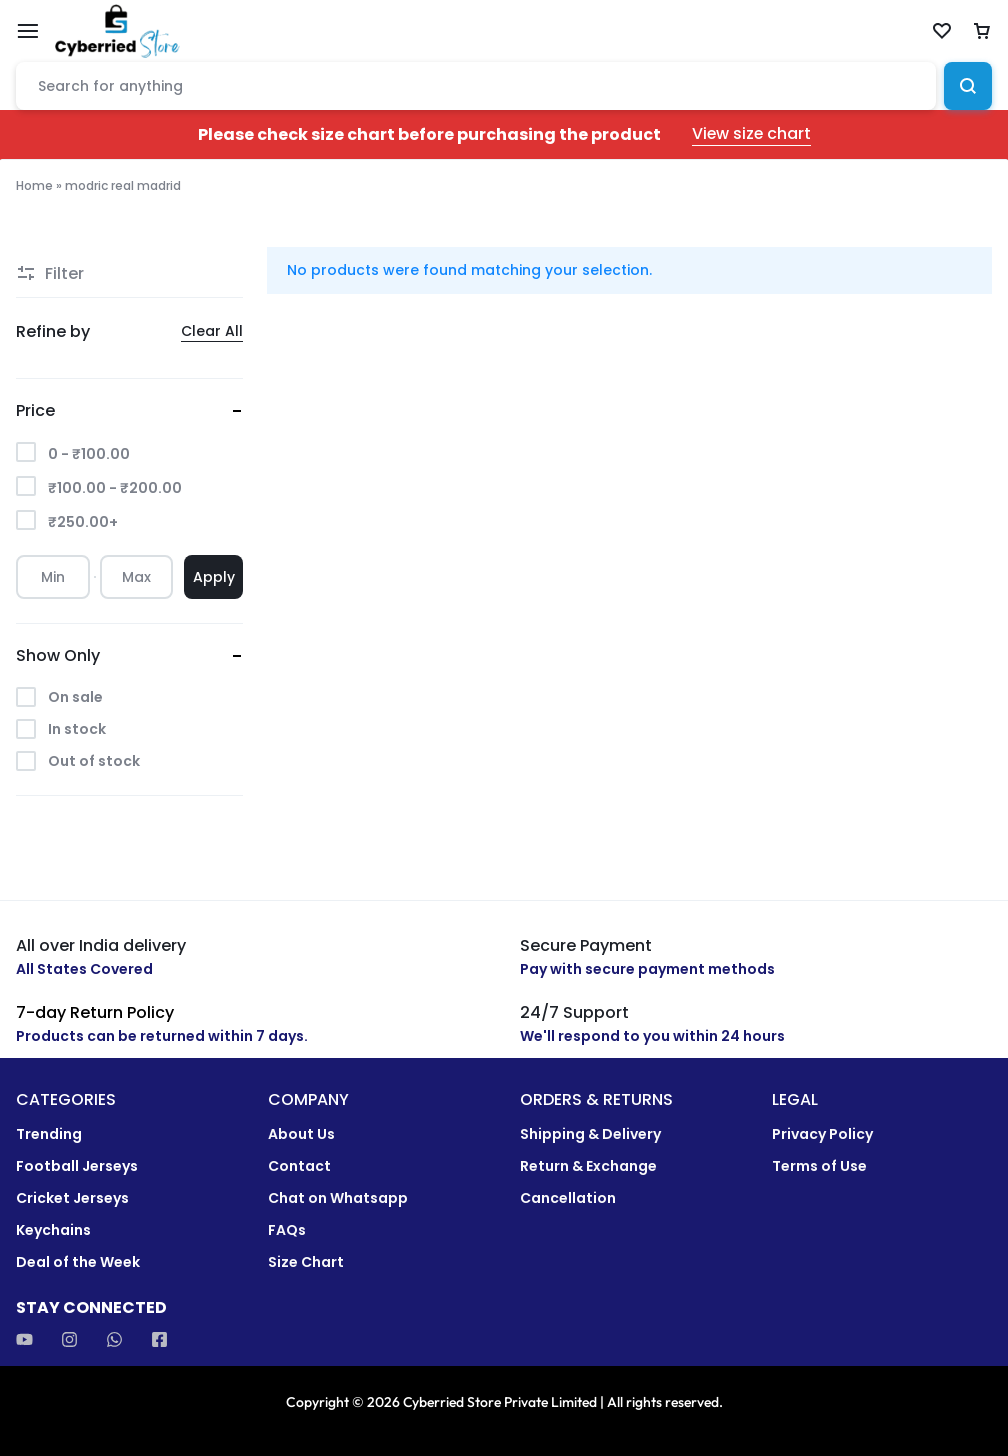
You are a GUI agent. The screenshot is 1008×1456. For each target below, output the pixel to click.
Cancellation (568, 1198)
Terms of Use (819, 1166)
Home (34, 185)
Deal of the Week (78, 1262)
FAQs (287, 1230)
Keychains (53, 1230)
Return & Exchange (588, 1166)
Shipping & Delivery (590, 1134)
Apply (214, 577)
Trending (49, 1134)
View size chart (751, 134)
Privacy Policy (822, 1134)
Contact (299, 1166)
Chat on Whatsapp (338, 1198)
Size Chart (306, 1262)
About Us (301, 1134)
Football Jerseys (77, 1166)
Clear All (212, 331)
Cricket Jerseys (72, 1198)
